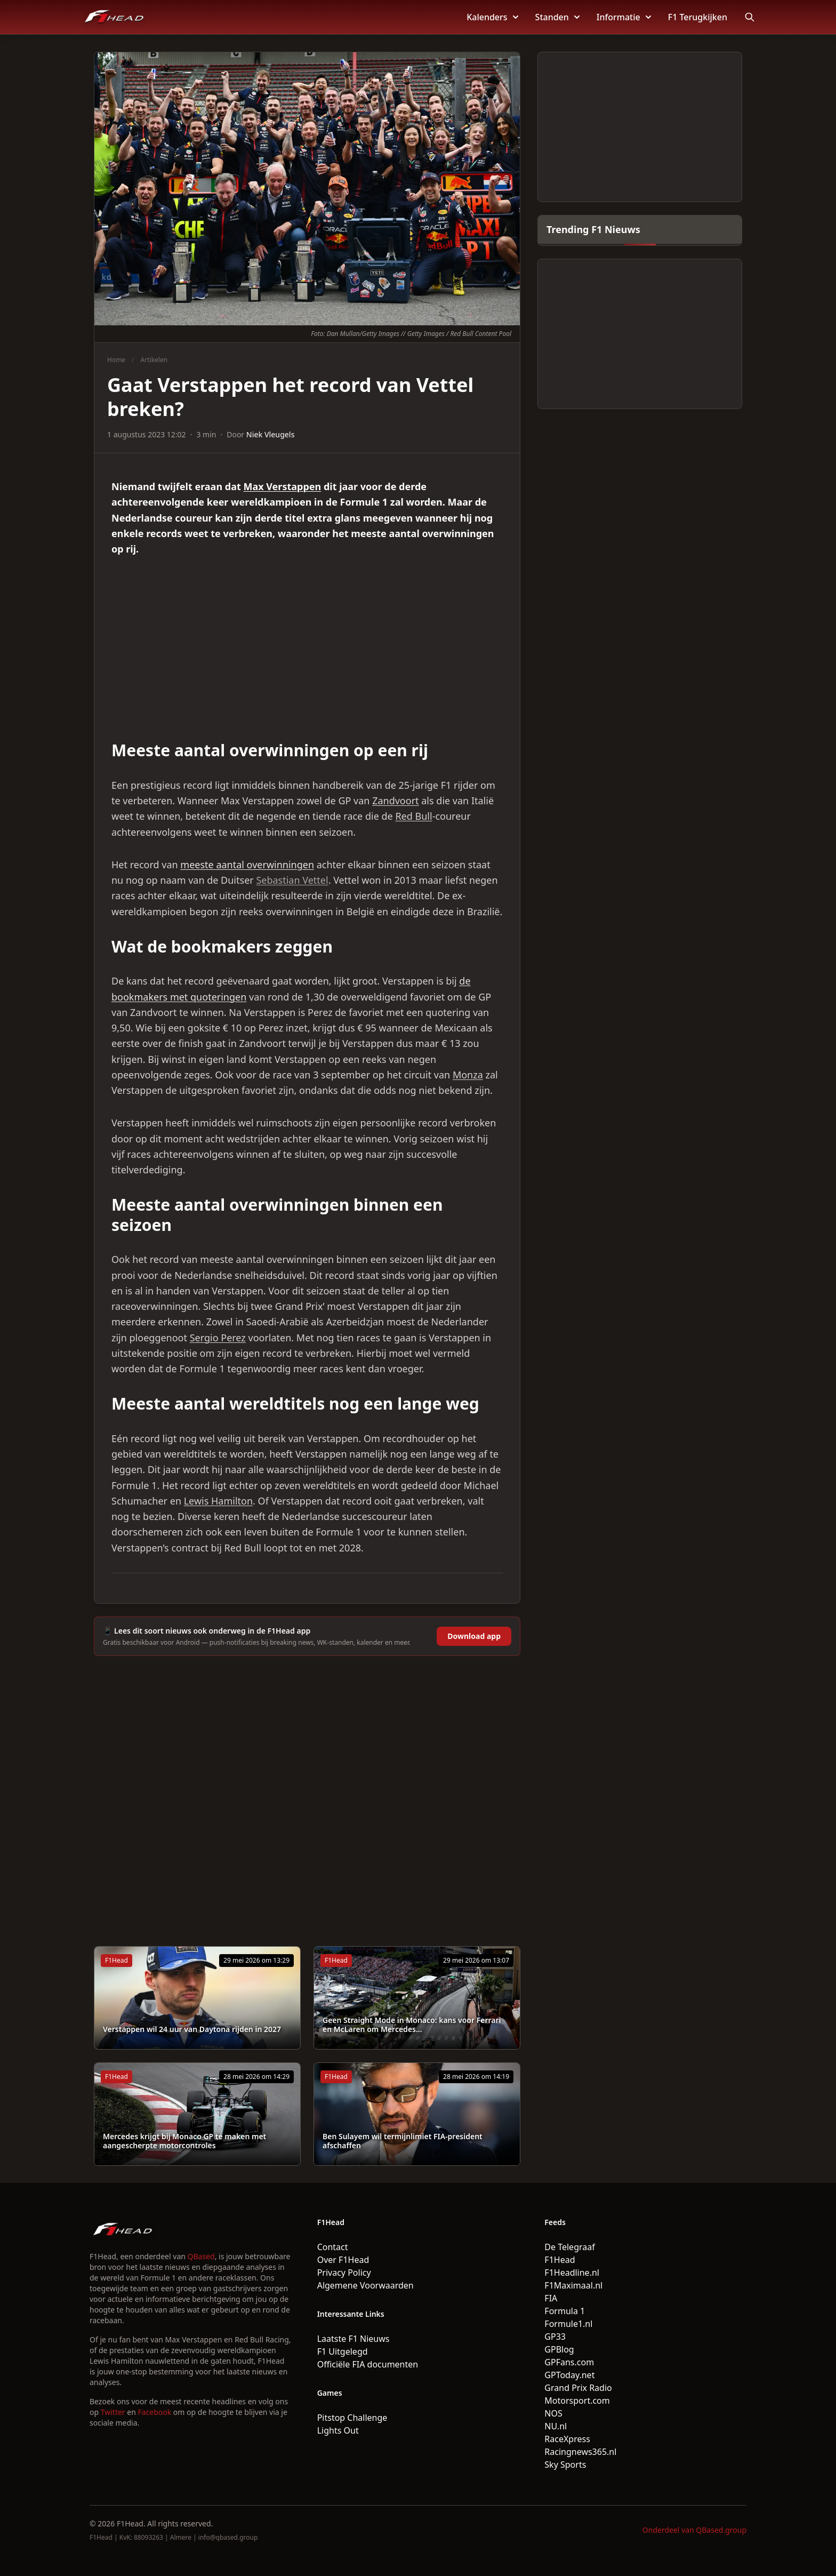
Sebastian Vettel (292, 880)
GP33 (555, 2336)
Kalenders (492, 17)
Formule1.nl (568, 2324)
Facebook (154, 2412)
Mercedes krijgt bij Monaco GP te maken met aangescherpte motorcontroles (184, 2141)
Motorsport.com (576, 2400)
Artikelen (154, 359)
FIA (550, 2298)
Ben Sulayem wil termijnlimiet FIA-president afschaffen (403, 2141)
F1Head (559, 2260)
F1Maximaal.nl (573, 2285)
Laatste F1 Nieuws (353, 2339)
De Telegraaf (569, 2247)
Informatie (624, 17)
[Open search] (749, 17)
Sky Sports (565, 2464)
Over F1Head (343, 2260)
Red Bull (413, 816)
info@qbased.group (228, 2537)
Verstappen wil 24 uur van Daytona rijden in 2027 (192, 2029)
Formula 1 (564, 2311)
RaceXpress (567, 2439)
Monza (468, 1074)
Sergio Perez (218, 1337)
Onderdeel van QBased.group (694, 2530)
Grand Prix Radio (578, 2388)
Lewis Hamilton (218, 1500)
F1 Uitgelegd (342, 2351)
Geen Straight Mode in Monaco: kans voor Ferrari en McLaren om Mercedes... (412, 2024)
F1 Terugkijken (697, 17)
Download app (474, 1636)
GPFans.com (569, 2362)
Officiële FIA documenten (368, 2364)
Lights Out (338, 2430)
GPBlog (559, 2349)
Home (116, 359)
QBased (201, 2256)
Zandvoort (395, 800)
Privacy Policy (344, 2272)
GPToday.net (569, 2375)
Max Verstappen (282, 486)
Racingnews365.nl (580, 2452)
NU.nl (555, 2426)
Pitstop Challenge (352, 2417)
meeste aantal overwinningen (247, 864)
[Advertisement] (307, 648)
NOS (553, 2413)
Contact (332, 2247)
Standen (557, 17)
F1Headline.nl (571, 2272)
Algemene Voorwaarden (365, 2285)
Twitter (113, 2412)
